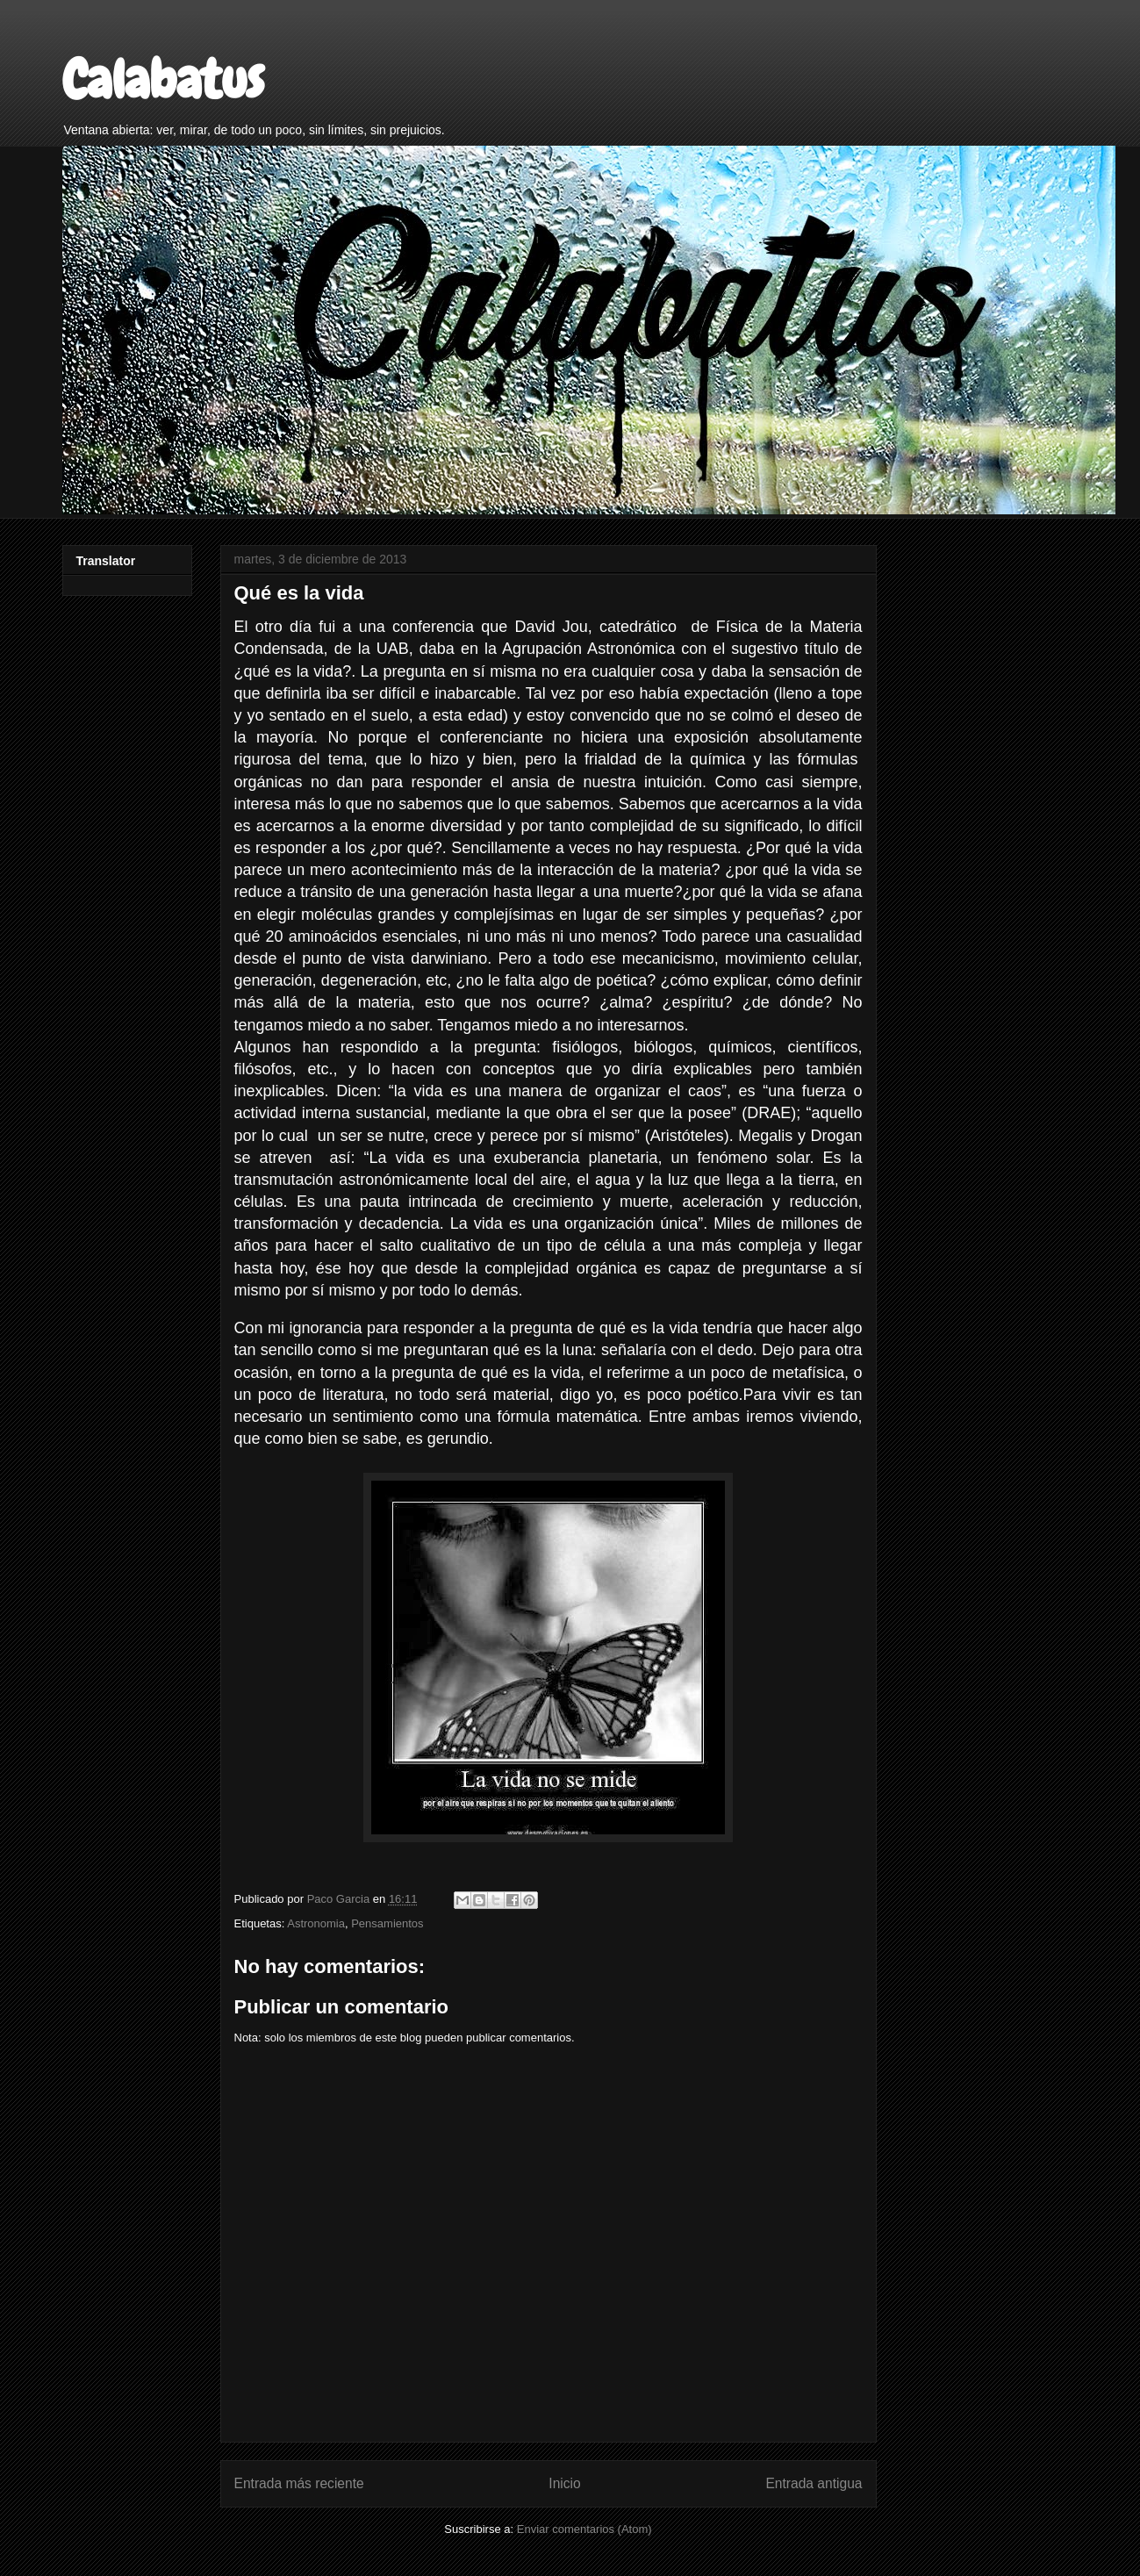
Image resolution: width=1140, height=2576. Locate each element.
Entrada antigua (813, 2483)
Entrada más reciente (299, 2483)
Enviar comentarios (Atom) (584, 2529)
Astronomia (316, 1923)
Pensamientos (387, 1923)
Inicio (564, 2483)
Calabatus (163, 79)
